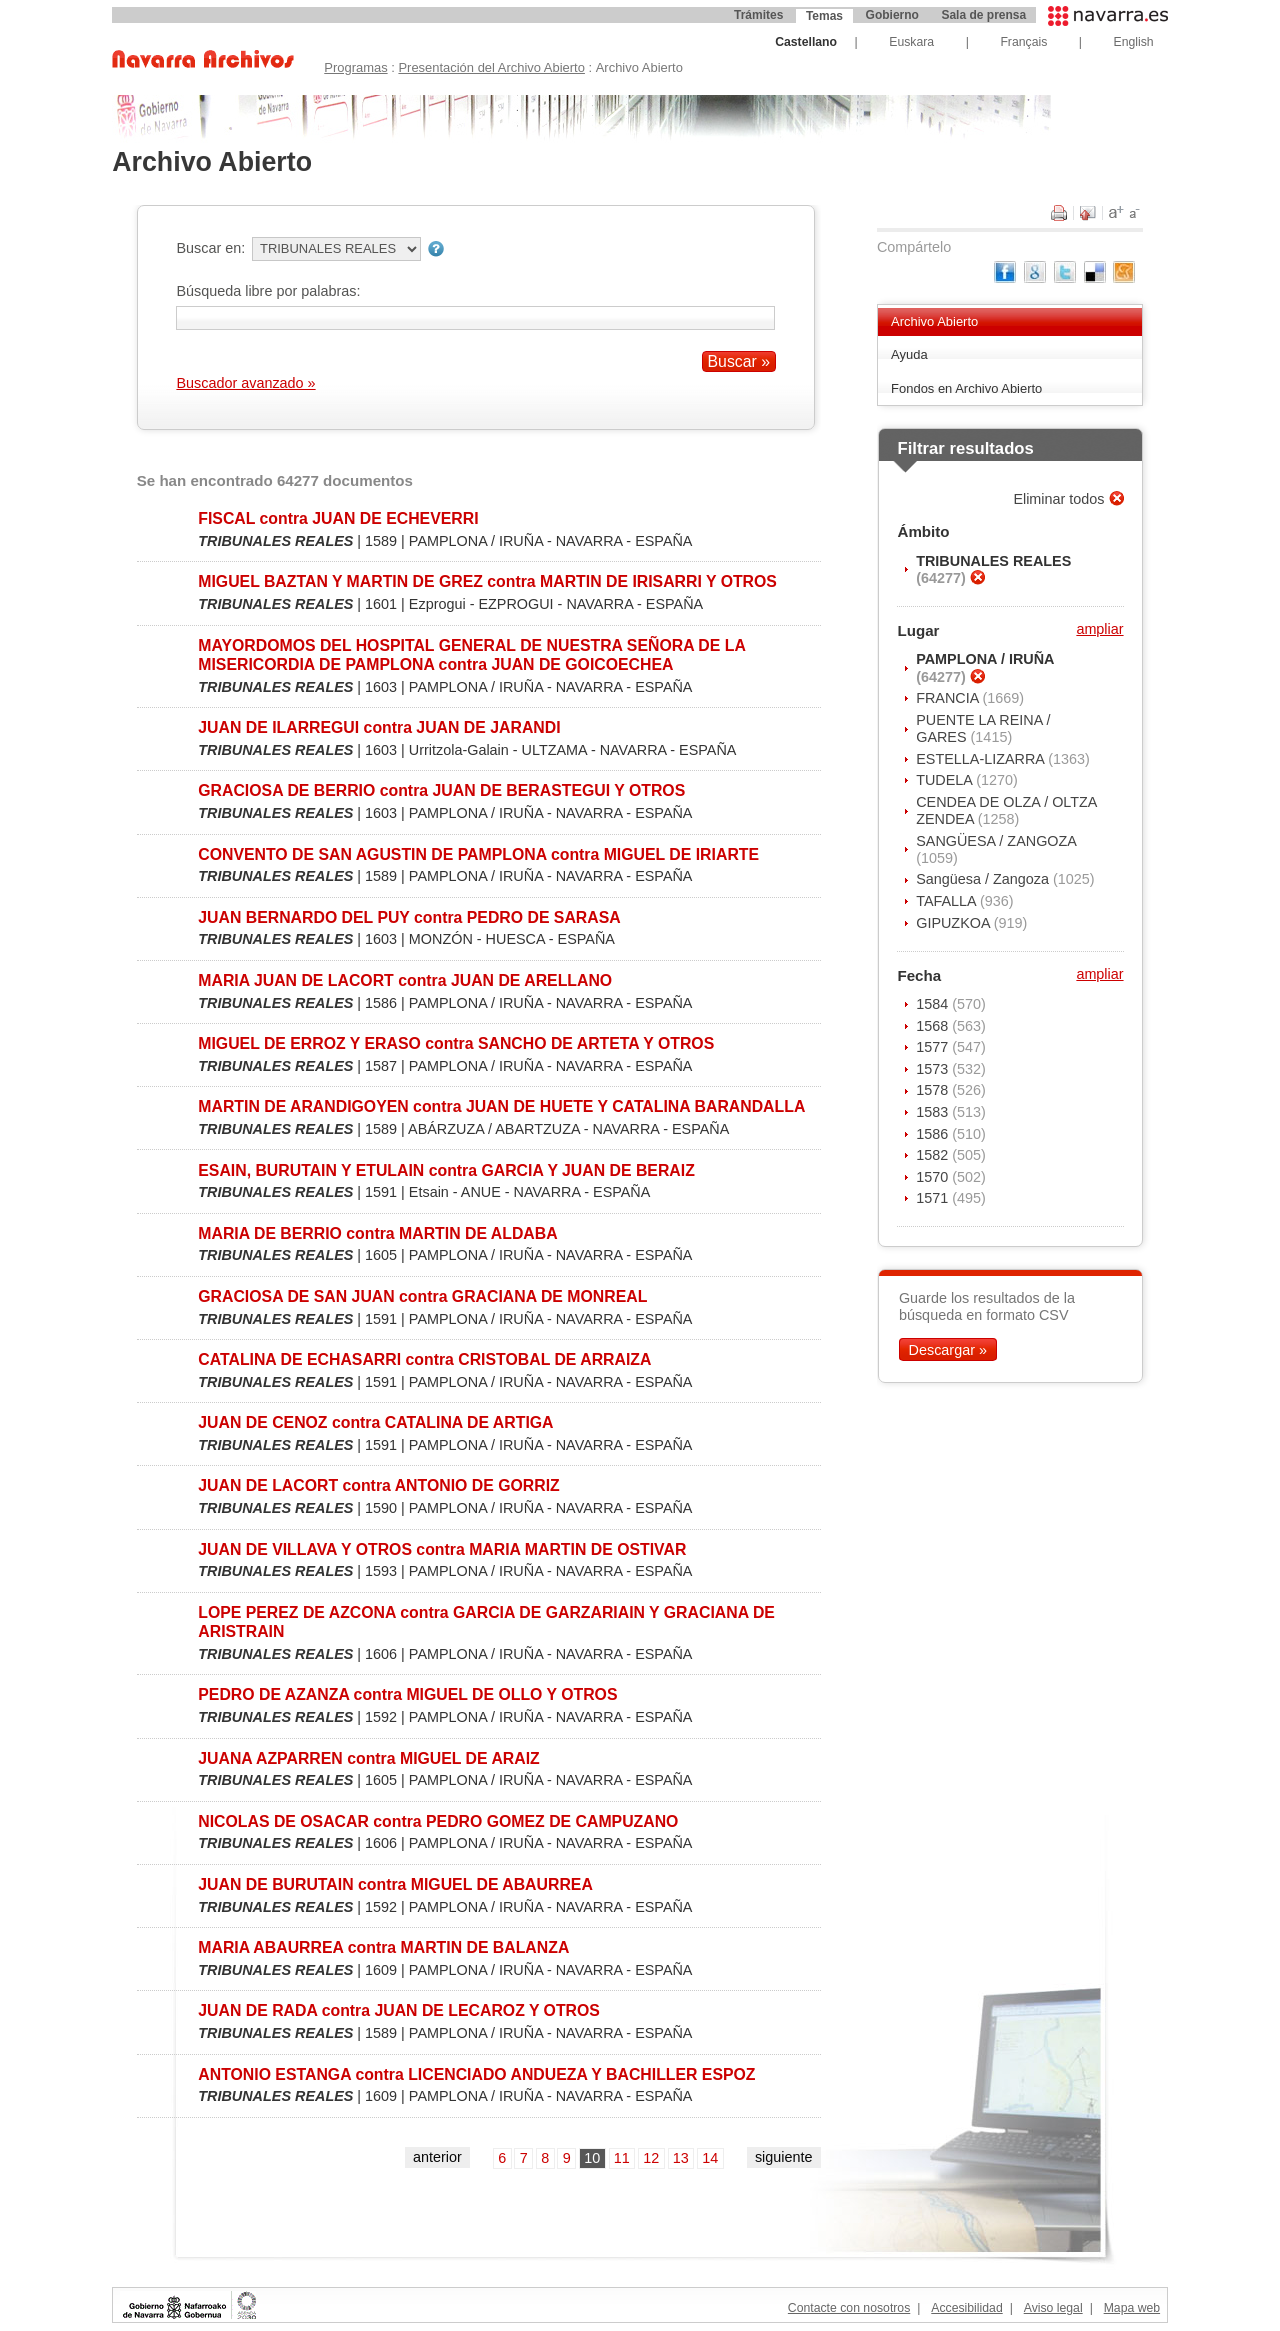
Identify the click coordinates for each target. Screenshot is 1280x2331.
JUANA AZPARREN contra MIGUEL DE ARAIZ (369, 1758)
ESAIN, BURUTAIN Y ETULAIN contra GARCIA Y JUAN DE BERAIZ (446, 1170)
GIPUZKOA (955, 923)
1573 (934, 1069)
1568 (934, 1026)
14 (710, 2158)
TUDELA (946, 780)
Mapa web (1132, 2308)
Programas (355, 67)
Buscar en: (210, 248)
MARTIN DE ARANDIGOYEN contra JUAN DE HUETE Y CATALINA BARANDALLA (501, 1106)
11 (622, 2158)
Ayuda (909, 354)
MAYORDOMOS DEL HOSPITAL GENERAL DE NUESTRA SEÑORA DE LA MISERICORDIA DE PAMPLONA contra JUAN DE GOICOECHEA (471, 655)
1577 (934, 1047)
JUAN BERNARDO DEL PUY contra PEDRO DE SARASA (409, 917)
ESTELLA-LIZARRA (982, 759)
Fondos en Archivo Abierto (966, 388)
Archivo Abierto (934, 321)
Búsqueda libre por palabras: (268, 291)
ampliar (1099, 629)
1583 (934, 1112)
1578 (934, 1090)
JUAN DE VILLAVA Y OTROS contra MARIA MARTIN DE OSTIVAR (442, 1549)
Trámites (758, 15)
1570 (934, 1177)
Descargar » (948, 1350)
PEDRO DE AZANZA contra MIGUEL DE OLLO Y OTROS (407, 1694)
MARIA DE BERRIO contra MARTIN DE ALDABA (377, 1233)
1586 (934, 1134)
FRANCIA (949, 698)
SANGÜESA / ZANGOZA (996, 841)
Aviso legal (1053, 2308)
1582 (934, 1155)
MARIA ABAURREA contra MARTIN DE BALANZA (383, 1947)
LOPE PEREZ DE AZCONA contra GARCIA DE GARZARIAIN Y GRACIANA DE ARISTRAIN (486, 1622)
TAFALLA (948, 901)
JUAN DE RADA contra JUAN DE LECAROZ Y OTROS (399, 2010)
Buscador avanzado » (245, 383)
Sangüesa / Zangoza (984, 879)
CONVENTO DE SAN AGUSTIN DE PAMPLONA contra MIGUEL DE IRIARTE (478, 854)
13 (681, 2158)
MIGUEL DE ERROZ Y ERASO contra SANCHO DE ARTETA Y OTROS (456, 1043)
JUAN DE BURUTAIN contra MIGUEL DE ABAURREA (395, 1884)
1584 (934, 1004)
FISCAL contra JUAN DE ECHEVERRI (338, 518)
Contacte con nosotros (849, 2308)
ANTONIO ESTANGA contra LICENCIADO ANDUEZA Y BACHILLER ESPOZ (476, 2074)
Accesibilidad (966, 2308)
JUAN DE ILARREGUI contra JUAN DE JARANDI (379, 727)
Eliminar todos (1060, 499)
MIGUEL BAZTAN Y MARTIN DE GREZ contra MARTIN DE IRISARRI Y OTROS (487, 581)
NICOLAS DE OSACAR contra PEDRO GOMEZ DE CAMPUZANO (438, 1821)
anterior (437, 2157)
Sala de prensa (983, 15)
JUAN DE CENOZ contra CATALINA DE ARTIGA (375, 1422)
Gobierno (892, 15)
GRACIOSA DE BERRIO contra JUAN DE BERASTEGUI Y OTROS (441, 790)
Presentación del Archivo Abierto (491, 67)
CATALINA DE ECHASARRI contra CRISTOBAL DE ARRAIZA (424, 1359)
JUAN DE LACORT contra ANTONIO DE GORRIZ (378, 1485)
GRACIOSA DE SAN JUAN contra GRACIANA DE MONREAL (422, 1296)
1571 (934, 1198)
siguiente (784, 2157)
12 (651, 2158)
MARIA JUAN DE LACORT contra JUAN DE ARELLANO (405, 980)
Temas (824, 16)
